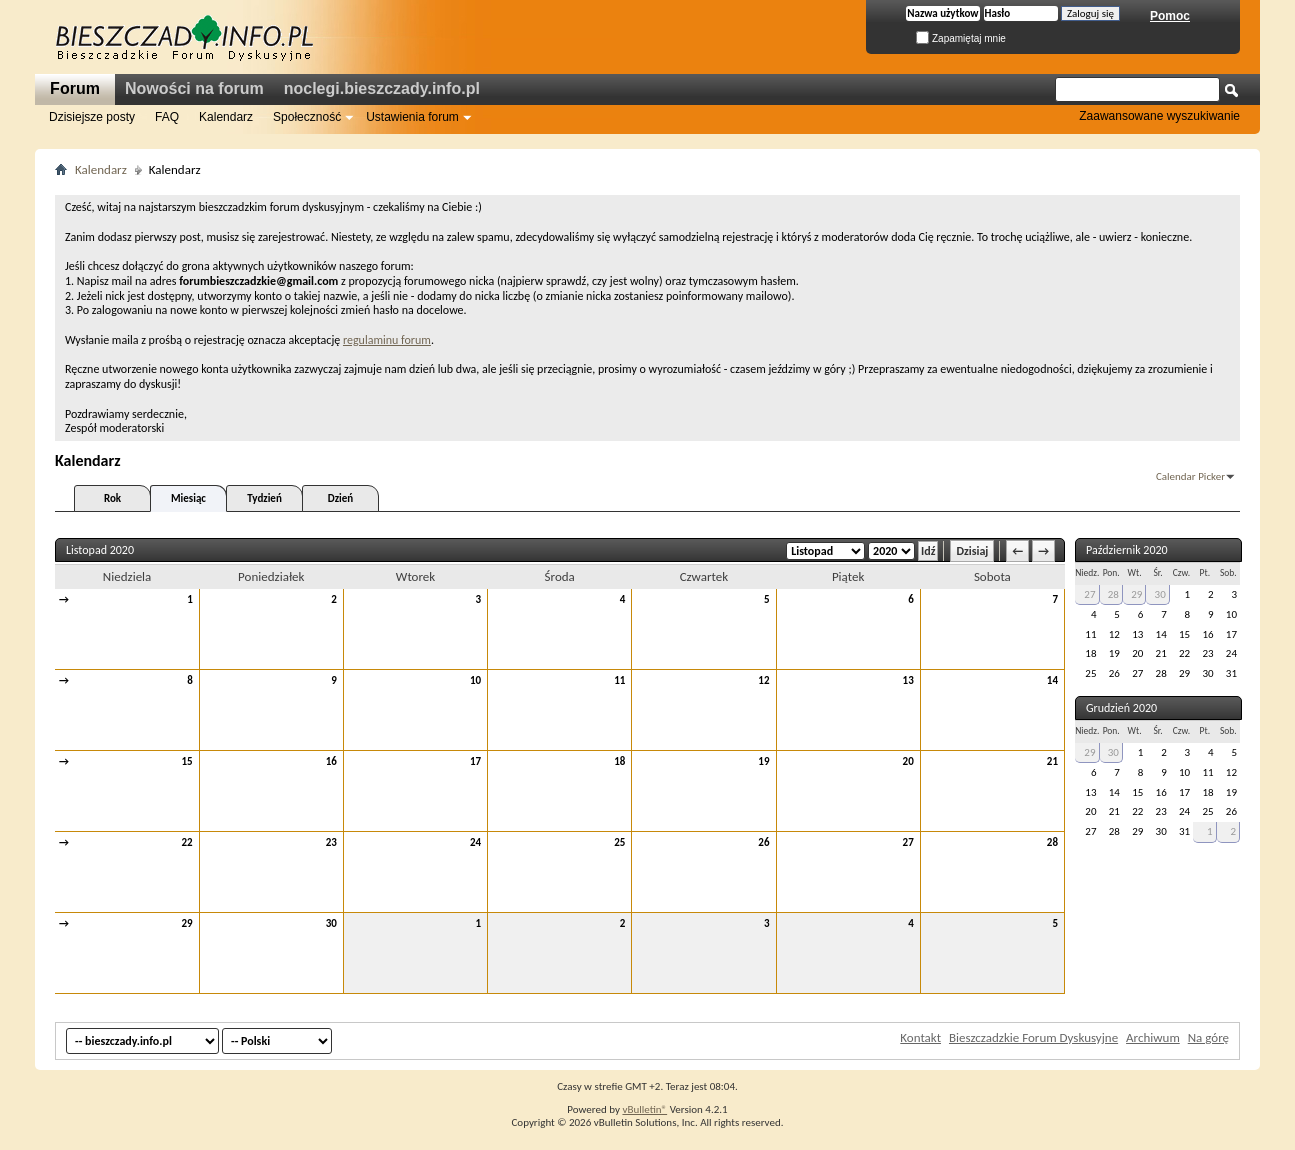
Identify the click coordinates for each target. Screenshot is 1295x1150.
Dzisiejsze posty (92, 117)
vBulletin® (644, 1109)
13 (908, 680)
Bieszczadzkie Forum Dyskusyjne (1033, 1037)
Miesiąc (188, 498)
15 (187, 761)
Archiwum (1153, 1037)
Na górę (1208, 1037)
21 (1052, 761)
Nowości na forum (194, 88)
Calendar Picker (1190, 476)
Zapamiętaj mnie (961, 38)
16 (331, 761)
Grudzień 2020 (1121, 708)
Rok (112, 498)
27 (908, 842)
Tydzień (264, 498)
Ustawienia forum (412, 117)
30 (331, 923)
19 (763, 761)
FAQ (167, 117)
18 (619, 761)
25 (619, 842)
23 (331, 842)
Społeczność (307, 117)
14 (1052, 680)
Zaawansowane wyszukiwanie (1159, 116)
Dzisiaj (972, 551)
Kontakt (920, 1037)
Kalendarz (226, 117)
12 (763, 680)
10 (475, 680)
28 (1052, 842)
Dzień (340, 498)
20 (908, 761)
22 (187, 842)
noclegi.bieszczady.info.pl (382, 88)
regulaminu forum (387, 340)
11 (619, 680)
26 (763, 842)
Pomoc (1170, 16)
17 (475, 761)
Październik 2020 (1127, 550)
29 (187, 923)
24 (475, 842)
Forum (75, 88)
